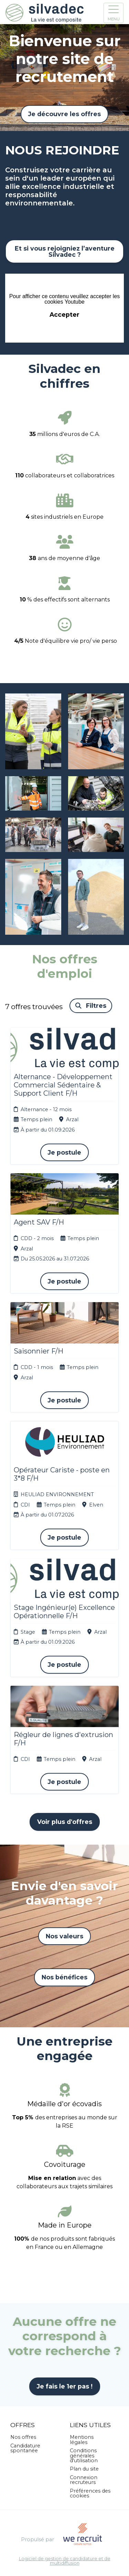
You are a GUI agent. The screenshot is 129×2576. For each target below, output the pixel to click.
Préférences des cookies (90, 2493)
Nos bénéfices (64, 1977)
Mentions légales (82, 2439)
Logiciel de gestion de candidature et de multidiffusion (64, 2561)
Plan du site (84, 2469)
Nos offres (23, 2437)
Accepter (64, 314)
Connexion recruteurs (83, 2479)
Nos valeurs (64, 1936)
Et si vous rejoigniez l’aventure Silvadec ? (65, 251)
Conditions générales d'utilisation (84, 2455)
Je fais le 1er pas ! (65, 2386)
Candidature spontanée (25, 2448)
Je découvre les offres (64, 114)
